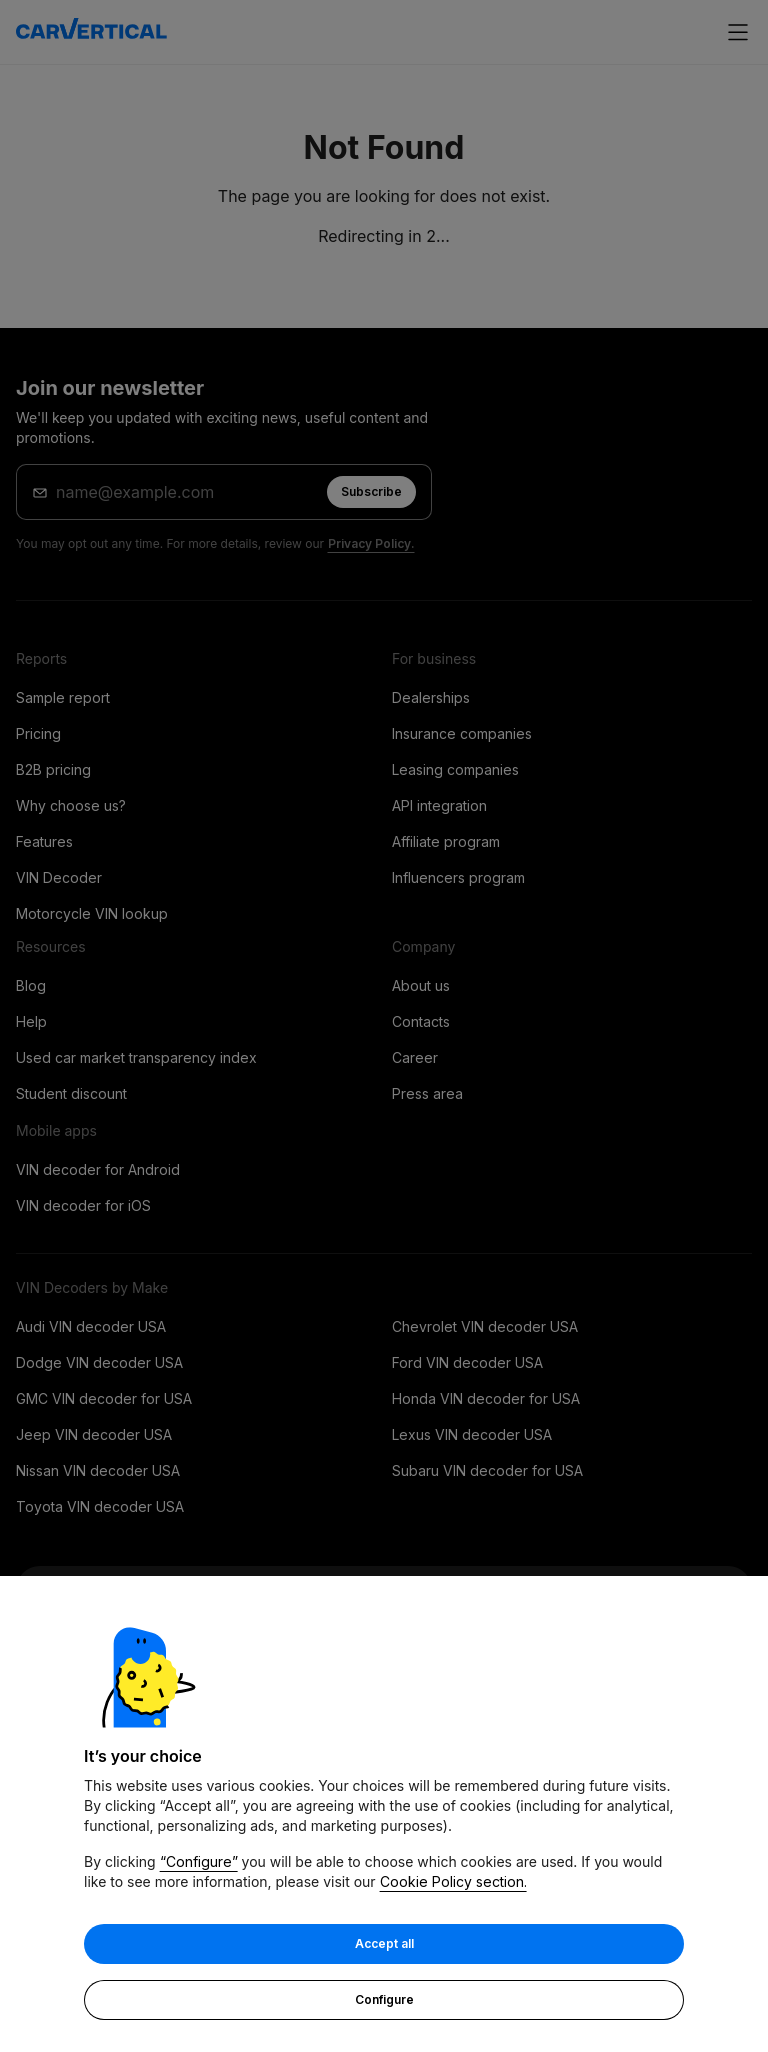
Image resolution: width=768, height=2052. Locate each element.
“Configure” (199, 1862)
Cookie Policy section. (453, 1882)
